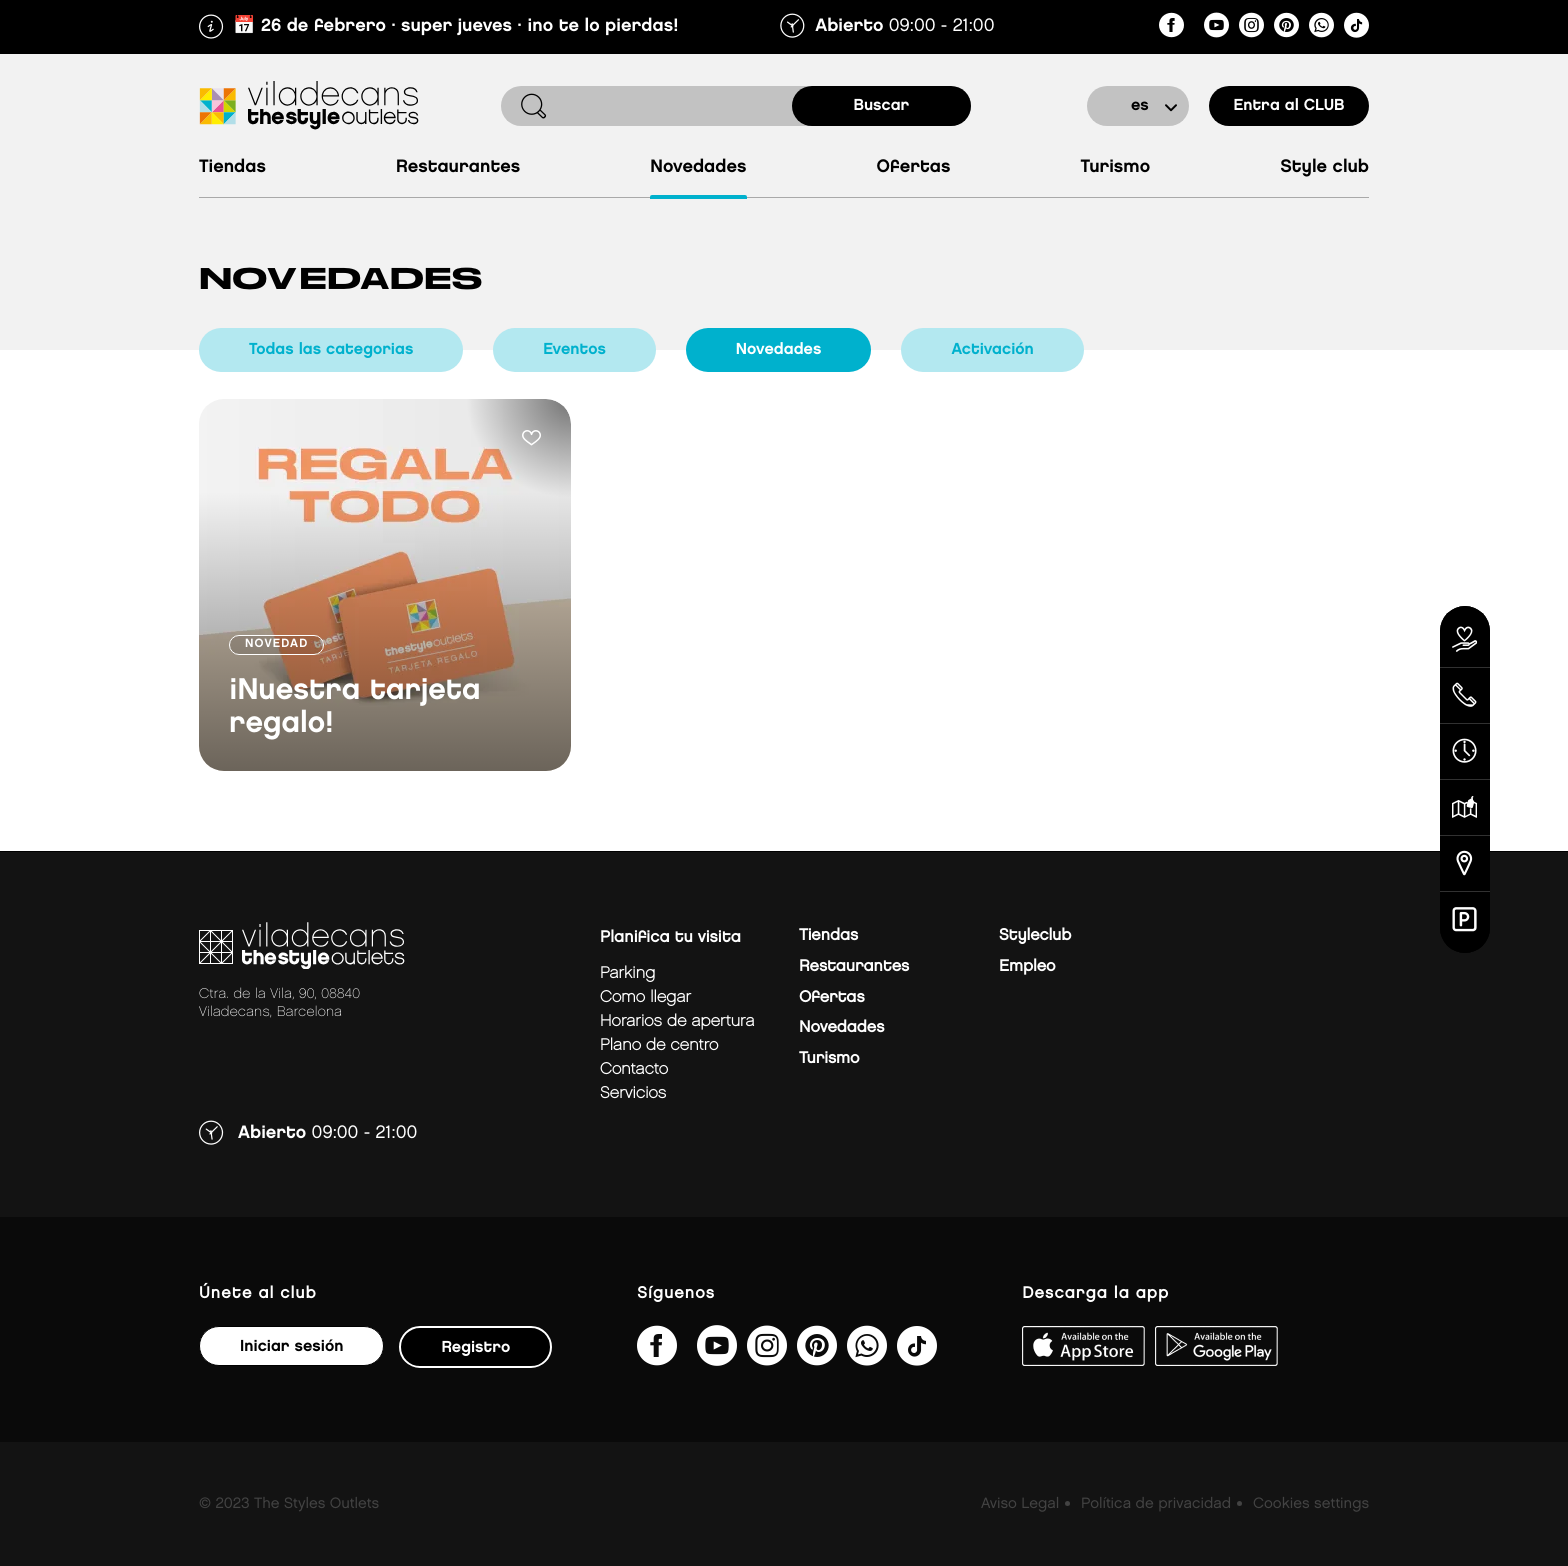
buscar (882, 105)
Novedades (698, 167)
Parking (627, 973)
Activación (992, 349)
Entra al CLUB (1288, 105)
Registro (475, 1347)
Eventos (574, 349)
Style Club (1324, 167)
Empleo (1027, 966)
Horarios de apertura (677, 1021)
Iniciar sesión (291, 1346)
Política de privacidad (1156, 1504)
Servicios (633, 1093)
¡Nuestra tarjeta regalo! (355, 707)
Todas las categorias (331, 349)
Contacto (634, 1069)
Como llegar (645, 997)
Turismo (1115, 167)
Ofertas (914, 167)
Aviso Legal (1020, 1504)
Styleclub (1035, 935)
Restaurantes (458, 167)
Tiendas (232, 167)
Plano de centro (659, 1045)
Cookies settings (1311, 1504)
